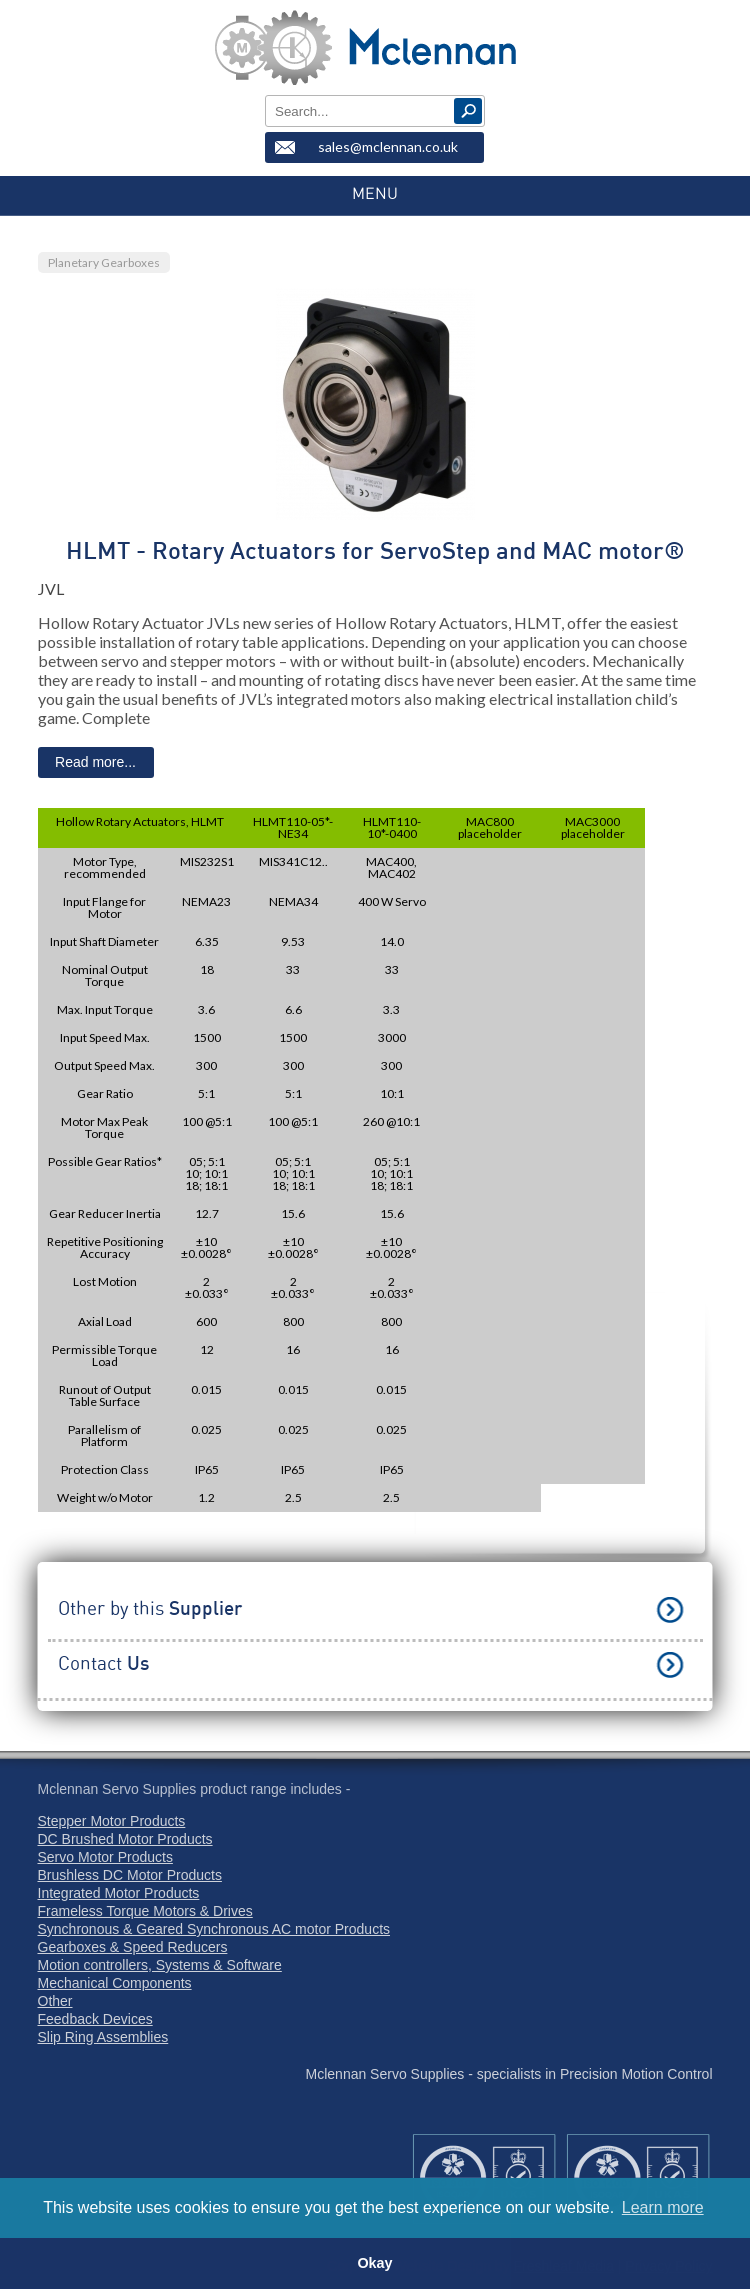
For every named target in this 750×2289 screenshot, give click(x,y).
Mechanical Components (115, 1983)
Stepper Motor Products (112, 1821)
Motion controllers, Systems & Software (160, 1965)
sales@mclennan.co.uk (388, 146)
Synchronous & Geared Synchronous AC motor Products (214, 1929)
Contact (103, 1664)
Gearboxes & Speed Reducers (133, 1947)
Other (55, 2001)
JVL (51, 588)
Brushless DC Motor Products (130, 1875)
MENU (375, 194)
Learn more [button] (663, 2207)
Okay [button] (374, 2263)
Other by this (150, 1609)
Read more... (95, 762)
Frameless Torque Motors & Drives (145, 1911)
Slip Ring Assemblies (103, 2037)
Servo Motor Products (105, 1857)
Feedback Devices (95, 2019)
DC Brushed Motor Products (125, 1839)
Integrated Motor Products (119, 1893)
